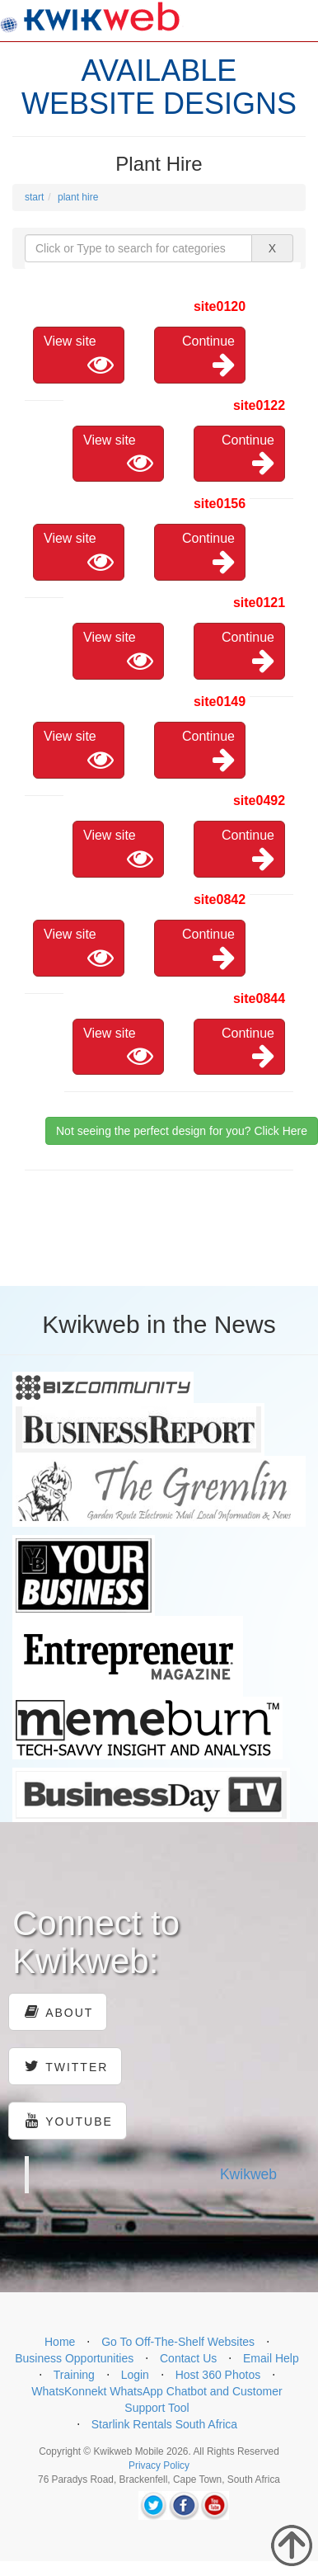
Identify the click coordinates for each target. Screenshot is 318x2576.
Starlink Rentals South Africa (164, 2424)
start (34, 197)
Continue (208, 356)
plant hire (78, 197)
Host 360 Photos (218, 2374)
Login (135, 2374)
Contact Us (188, 2358)
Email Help (271, 2358)
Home (59, 2341)
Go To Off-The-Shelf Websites (178, 2341)
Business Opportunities (74, 2358)
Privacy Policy (159, 2465)
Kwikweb (248, 2174)
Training (74, 2374)
